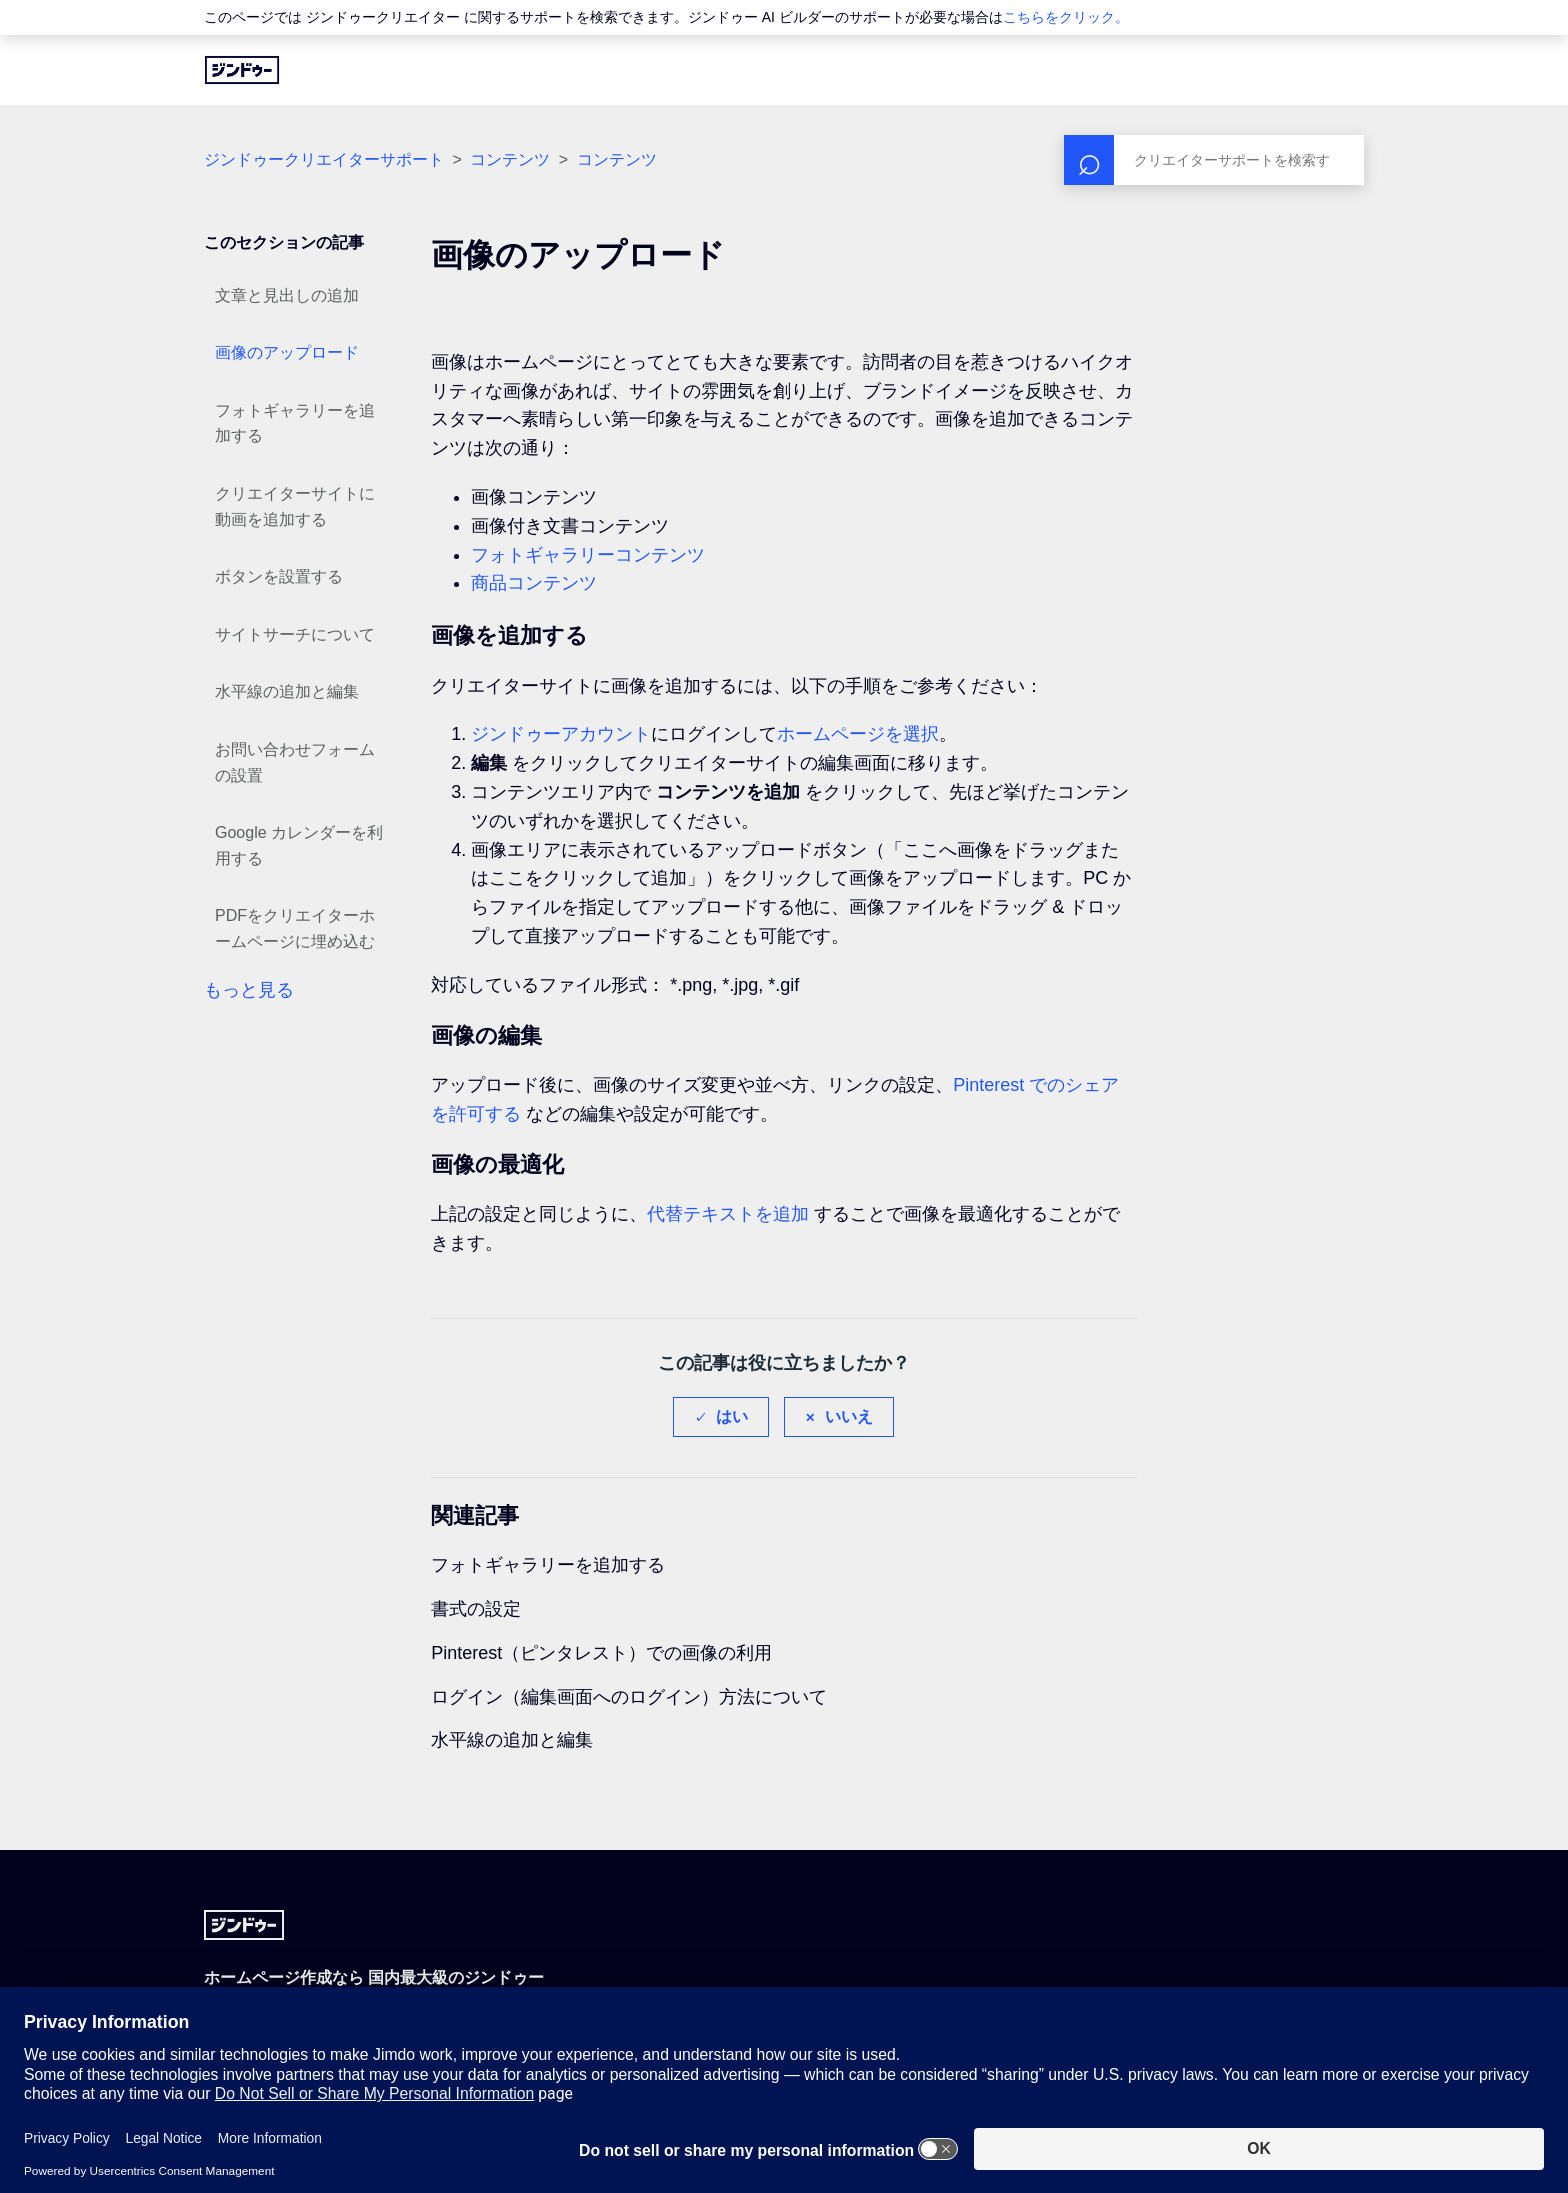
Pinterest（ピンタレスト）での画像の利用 (601, 1653)
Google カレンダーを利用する (299, 845)
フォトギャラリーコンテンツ (588, 555)
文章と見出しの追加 (287, 295)
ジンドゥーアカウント (561, 734)
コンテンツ (510, 159)
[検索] (1214, 160)
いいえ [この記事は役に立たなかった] (849, 1416)
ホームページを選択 (858, 734)
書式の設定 (476, 1609)
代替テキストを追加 (728, 1214)
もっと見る (249, 990)
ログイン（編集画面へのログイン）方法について (629, 1697)
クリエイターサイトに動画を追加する (295, 506)
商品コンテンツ (534, 583)
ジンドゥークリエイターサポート (324, 159)
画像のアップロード (287, 352)
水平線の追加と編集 (287, 691)
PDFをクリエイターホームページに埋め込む (295, 928)
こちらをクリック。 (1066, 17)
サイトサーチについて (295, 634)
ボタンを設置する (279, 576)
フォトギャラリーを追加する (295, 423)
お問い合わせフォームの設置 (295, 762)
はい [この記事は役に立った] (732, 1416)
